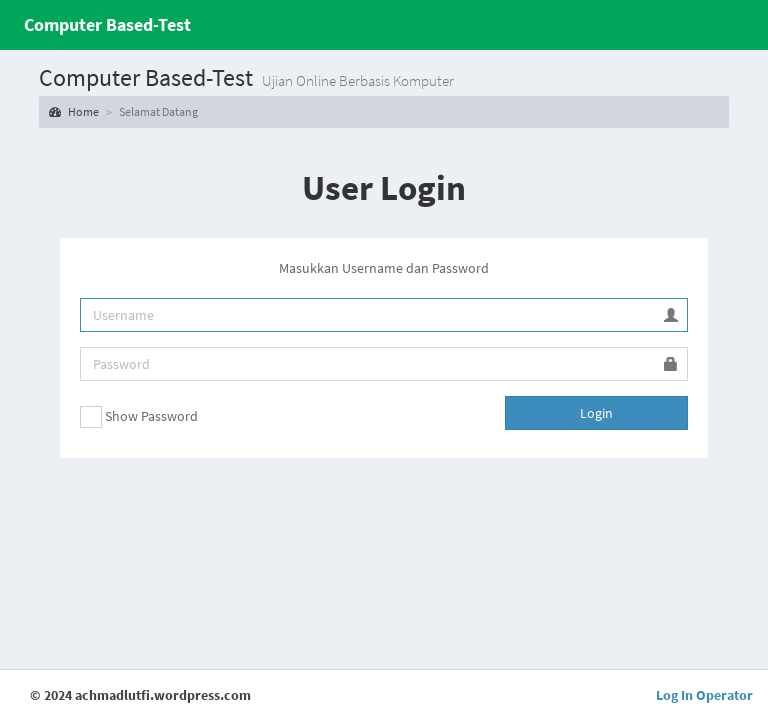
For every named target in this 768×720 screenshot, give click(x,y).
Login (596, 413)
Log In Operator (704, 695)
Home (74, 111)
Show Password (139, 417)
